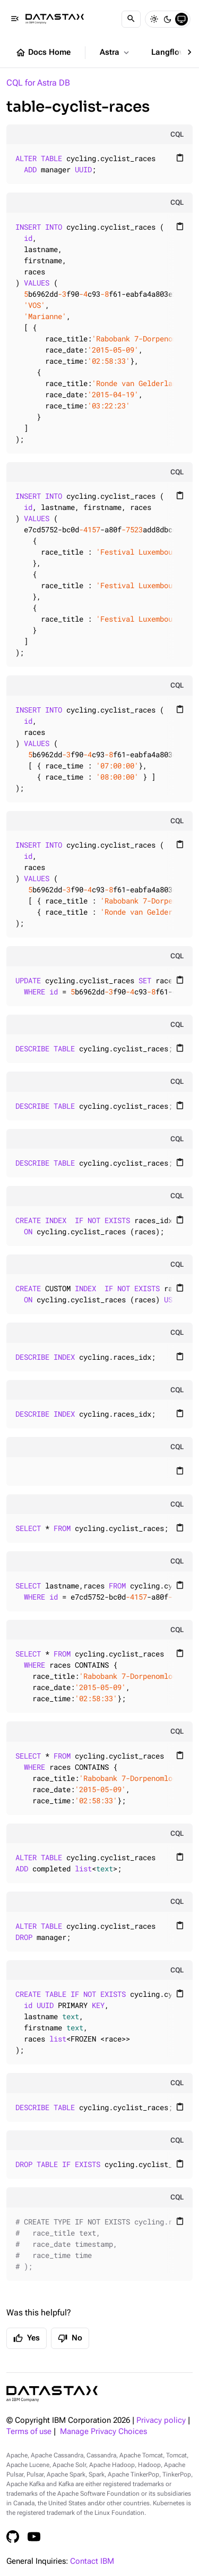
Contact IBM (92, 2561)
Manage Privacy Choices (103, 2431)
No (70, 2338)
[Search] (131, 19)
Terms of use (28, 2431)
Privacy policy (161, 2420)
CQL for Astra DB (38, 83)
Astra (115, 52)
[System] (181, 19)
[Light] (154, 19)
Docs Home (43, 52)
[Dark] (167, 19)
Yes (26, 2338)
